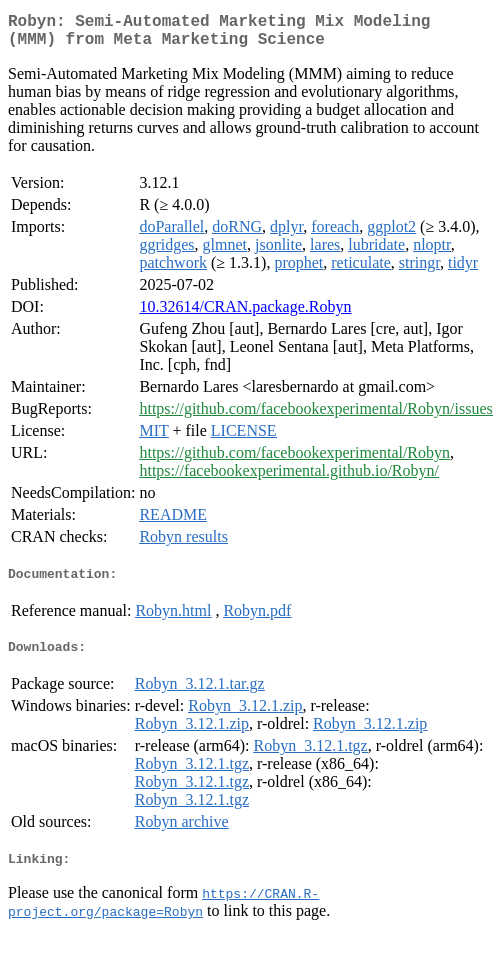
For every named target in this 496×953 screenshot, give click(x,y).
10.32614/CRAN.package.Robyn (245, 314)
